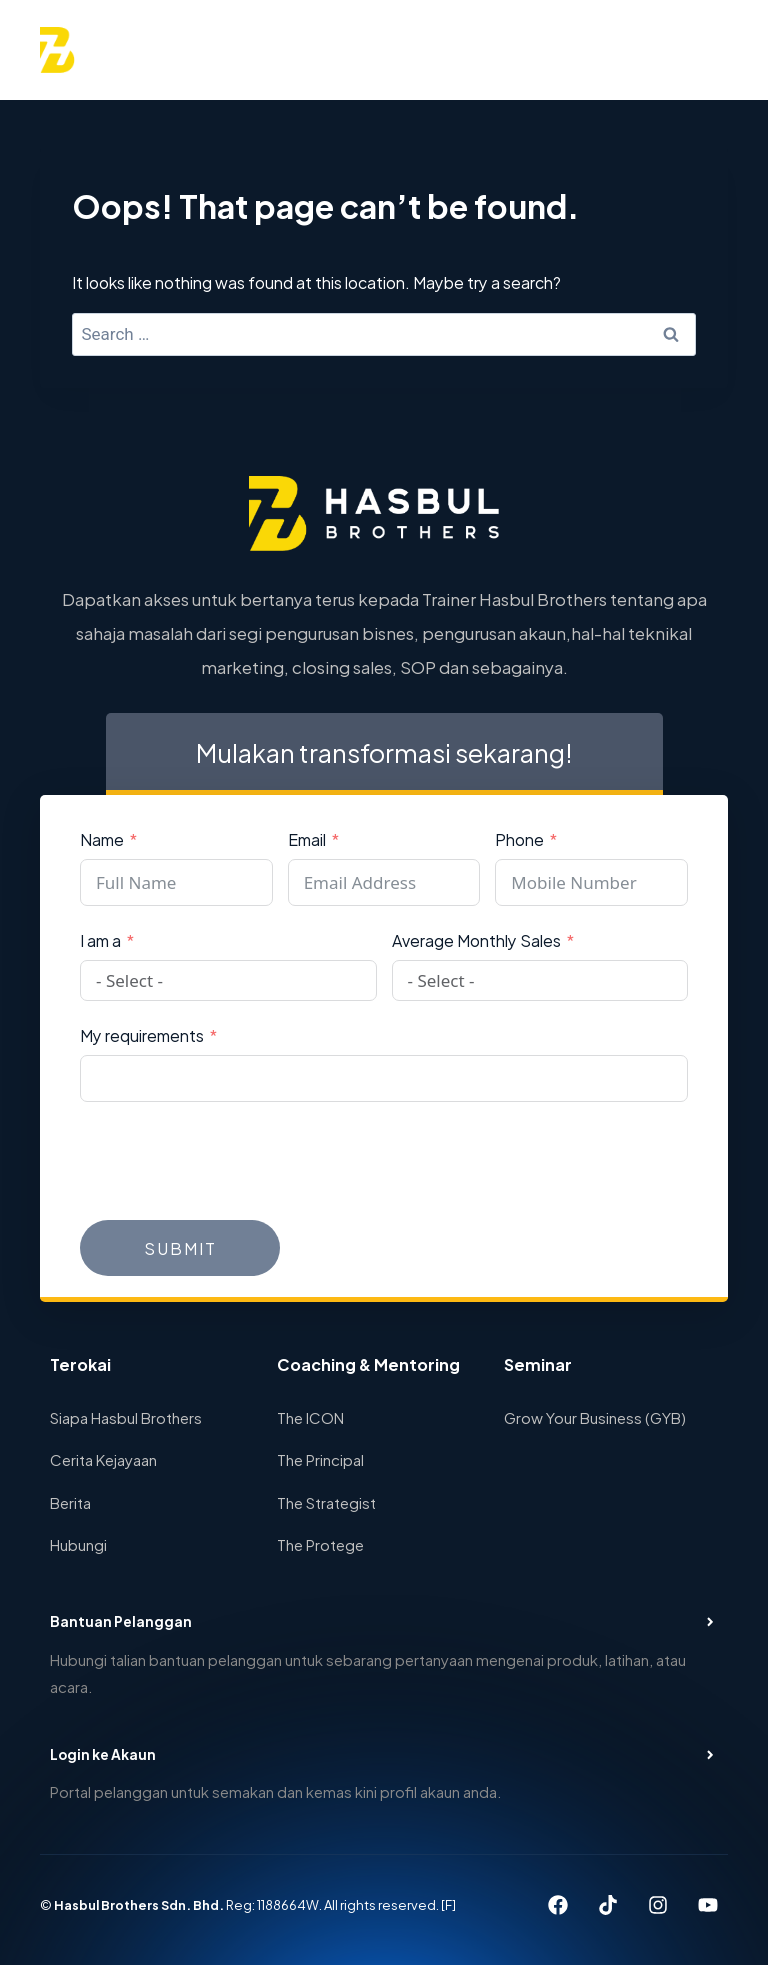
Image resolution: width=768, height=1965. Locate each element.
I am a (100, 939)
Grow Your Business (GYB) (595, 1416)
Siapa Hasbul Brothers (126, 1416)
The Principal (320, 1458)
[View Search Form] (653, 50)
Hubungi (78, 1543)
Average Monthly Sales (476, 939)
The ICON (310, 1416)
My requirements (142, 1034)
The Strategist (326, 1501)
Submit (180, 1247)
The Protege (320, 1543)
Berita (70, 1501)
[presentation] (232, 1161)
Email (307, 838)
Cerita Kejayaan (103, 1458)
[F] (453, 1905)
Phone (519, 838)
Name (102, 838)
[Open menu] (704, 49)
